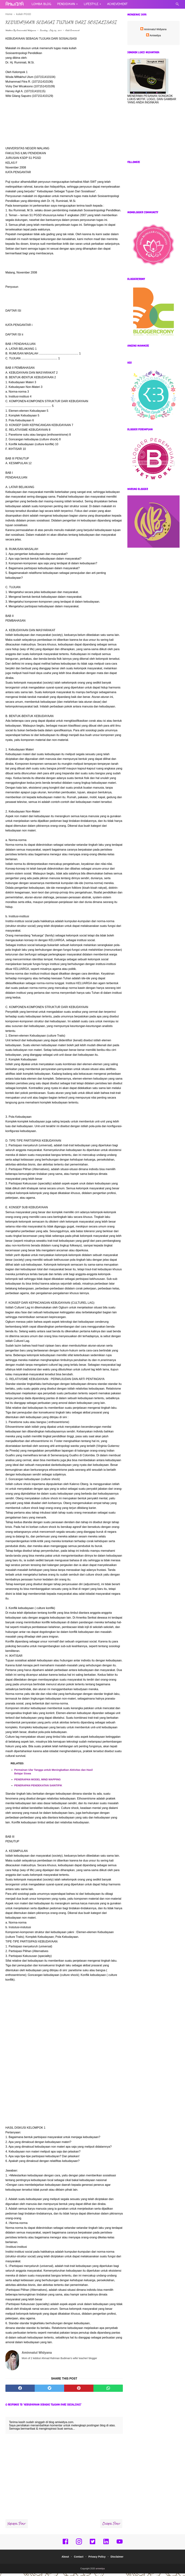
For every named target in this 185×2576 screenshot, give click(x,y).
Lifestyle (91, 4)
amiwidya (14, 4)
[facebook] (20, 2397)
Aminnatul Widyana (26, 39)
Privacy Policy (97, 2565)
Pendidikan (66, 4)
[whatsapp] (108, 2397)
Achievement (117, 4)
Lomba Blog (41, 4)
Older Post (111, 2533)
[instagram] (79, 2553)
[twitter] (49, 2397)
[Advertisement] (153, 132)
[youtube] (119, 2553)
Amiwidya (155, 35)
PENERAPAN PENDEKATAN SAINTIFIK (38, 1794)
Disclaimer (119, 2565)
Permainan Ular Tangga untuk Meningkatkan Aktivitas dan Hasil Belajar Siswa (53, 1780)
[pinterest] (78, 2397)
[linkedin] (106, 2553)
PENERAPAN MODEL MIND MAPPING (37, 1788)
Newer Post (17, 2533)
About (62, 2565)
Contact (77, 2565)
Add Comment (72, 39)
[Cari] (177, 5)
